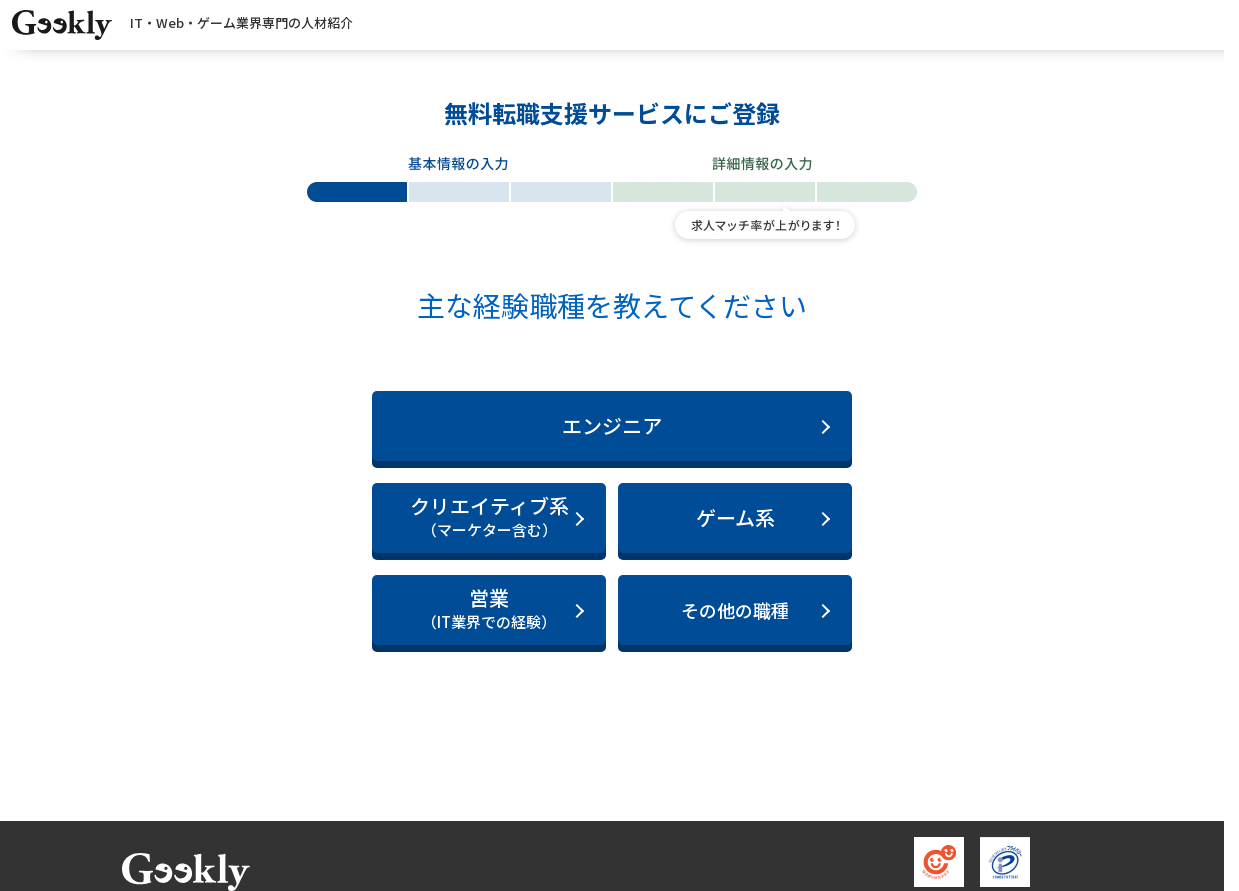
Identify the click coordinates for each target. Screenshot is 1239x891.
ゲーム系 (735, 517)
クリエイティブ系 (489, 516)
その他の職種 (735, 610)
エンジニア (612, 425)
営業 (489, 608)
